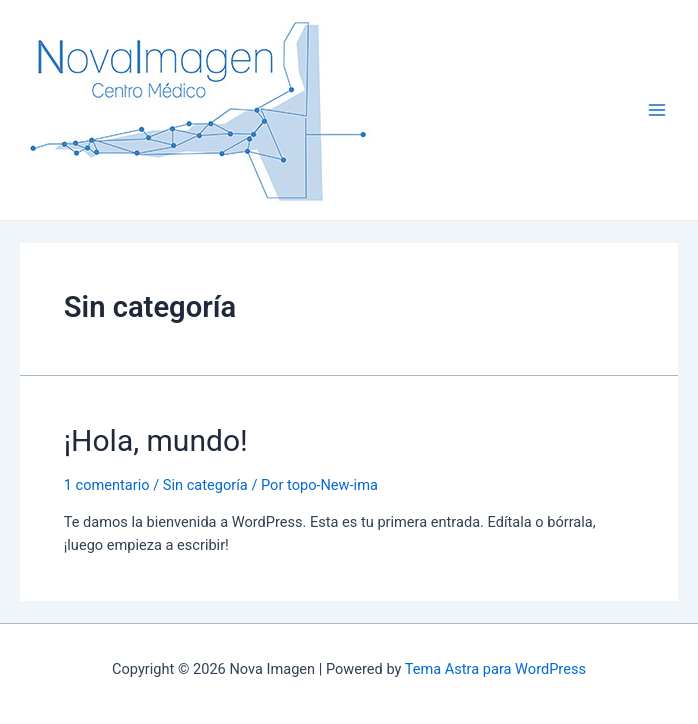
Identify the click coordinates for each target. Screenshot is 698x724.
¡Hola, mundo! (156, 440)
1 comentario (107, 485)
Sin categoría (205, 485)
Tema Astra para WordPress (495, 669)
